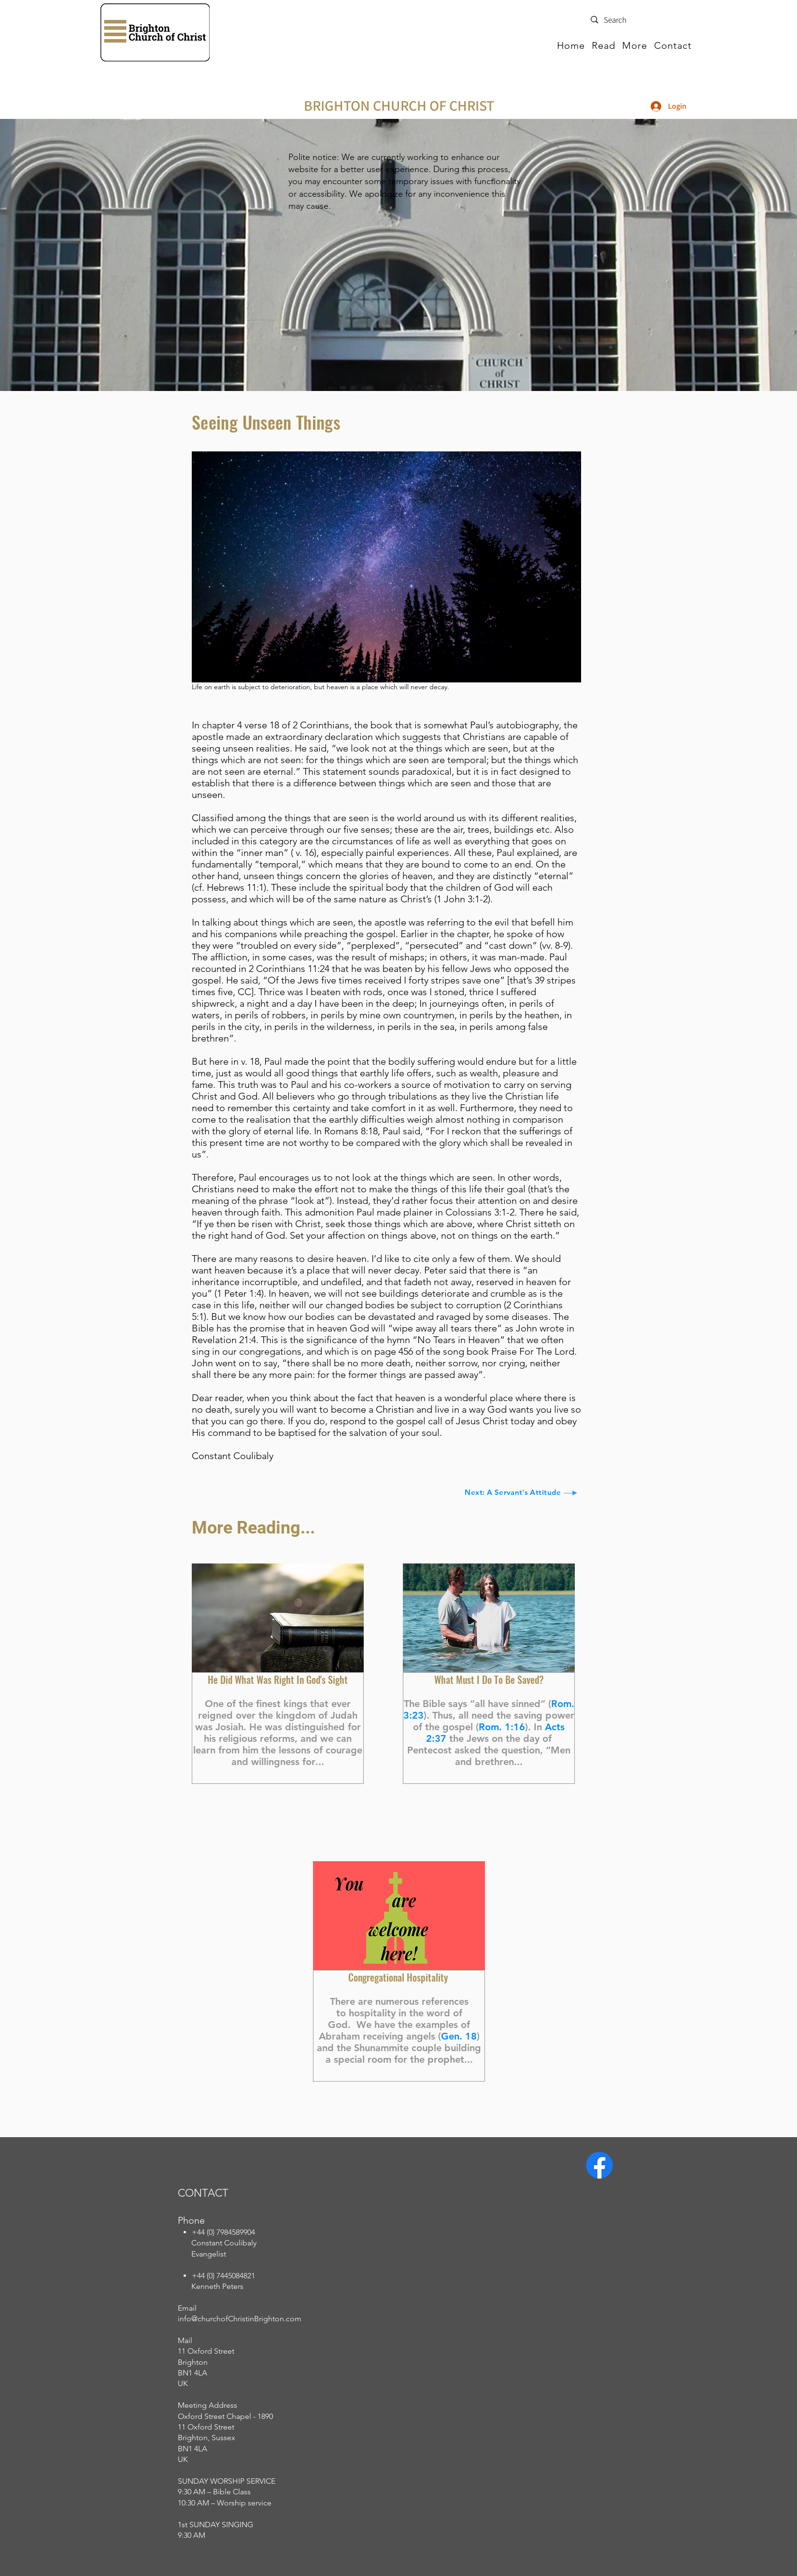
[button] (603, 45)
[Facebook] (599, 2165)
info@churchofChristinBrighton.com (239, 2318)
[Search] (638, 20)
